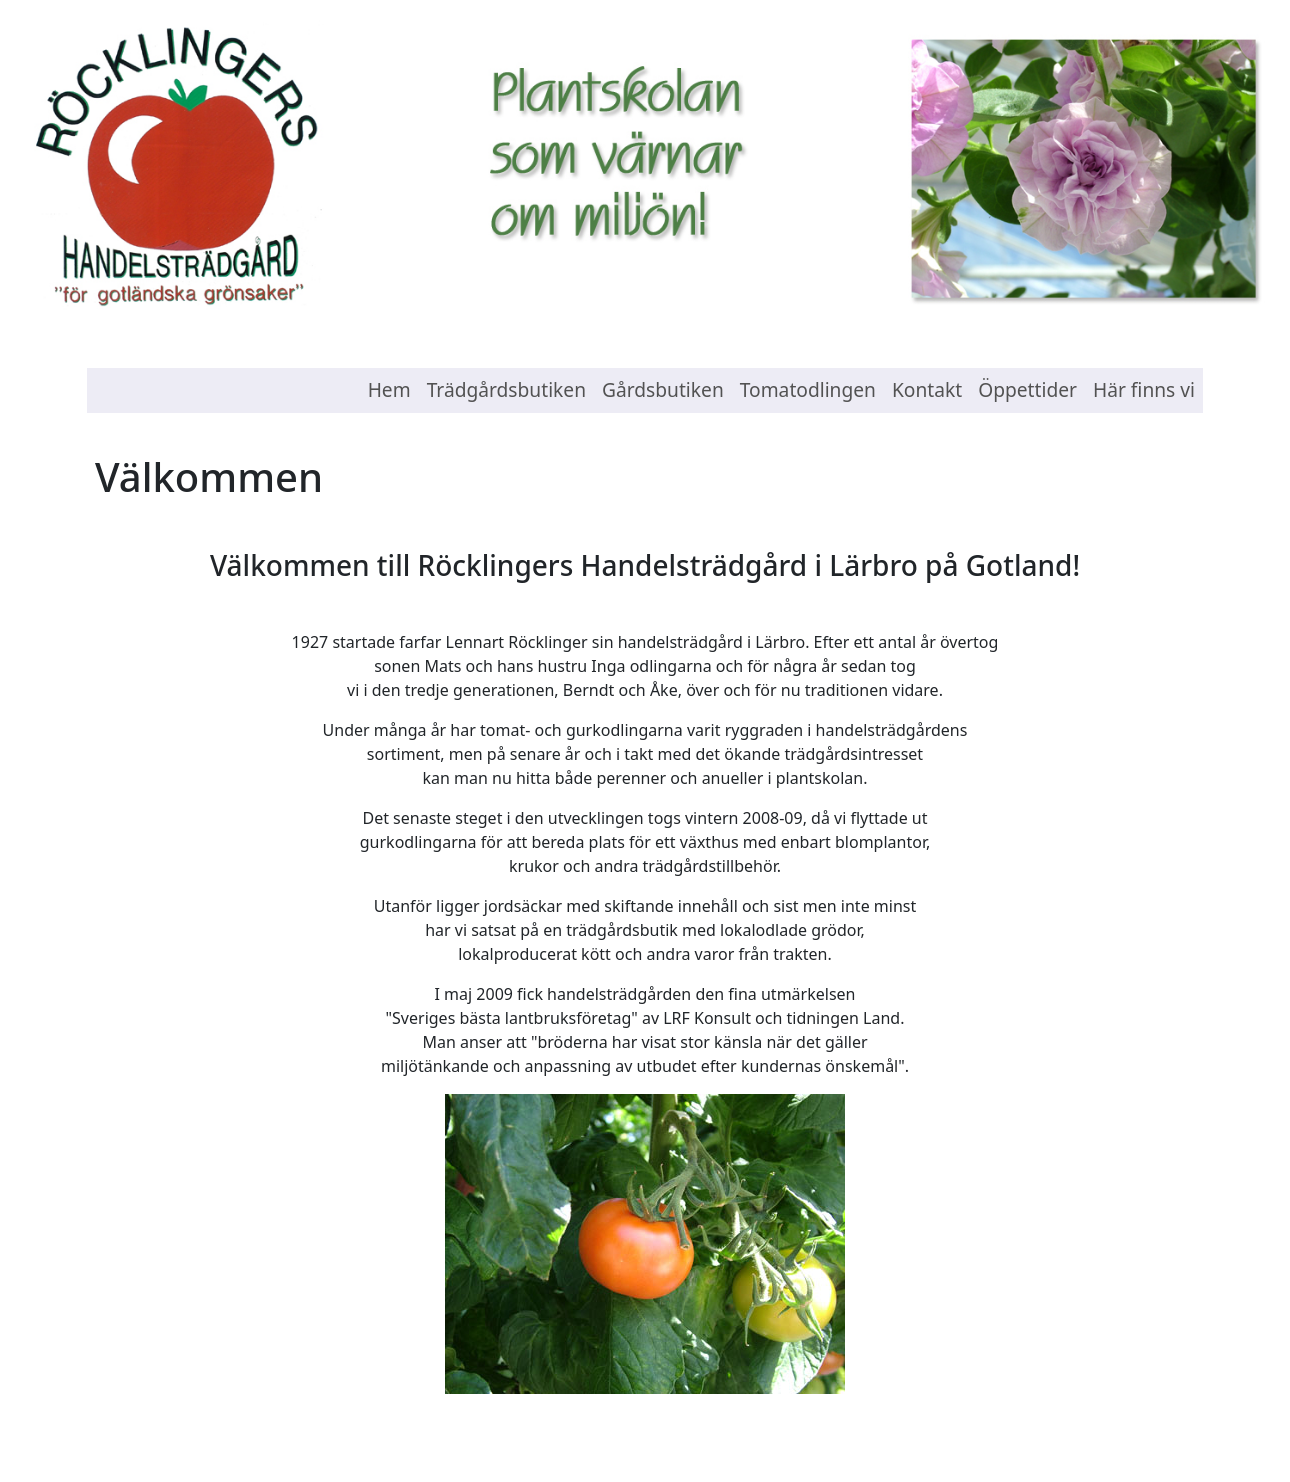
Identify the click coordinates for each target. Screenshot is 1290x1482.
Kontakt (927, 389)
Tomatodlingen (808, 389)
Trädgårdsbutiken (506, 389)
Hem (389, 389)
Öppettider (1027, 389)
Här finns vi (1144, 389)
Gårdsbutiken (663, 389)
